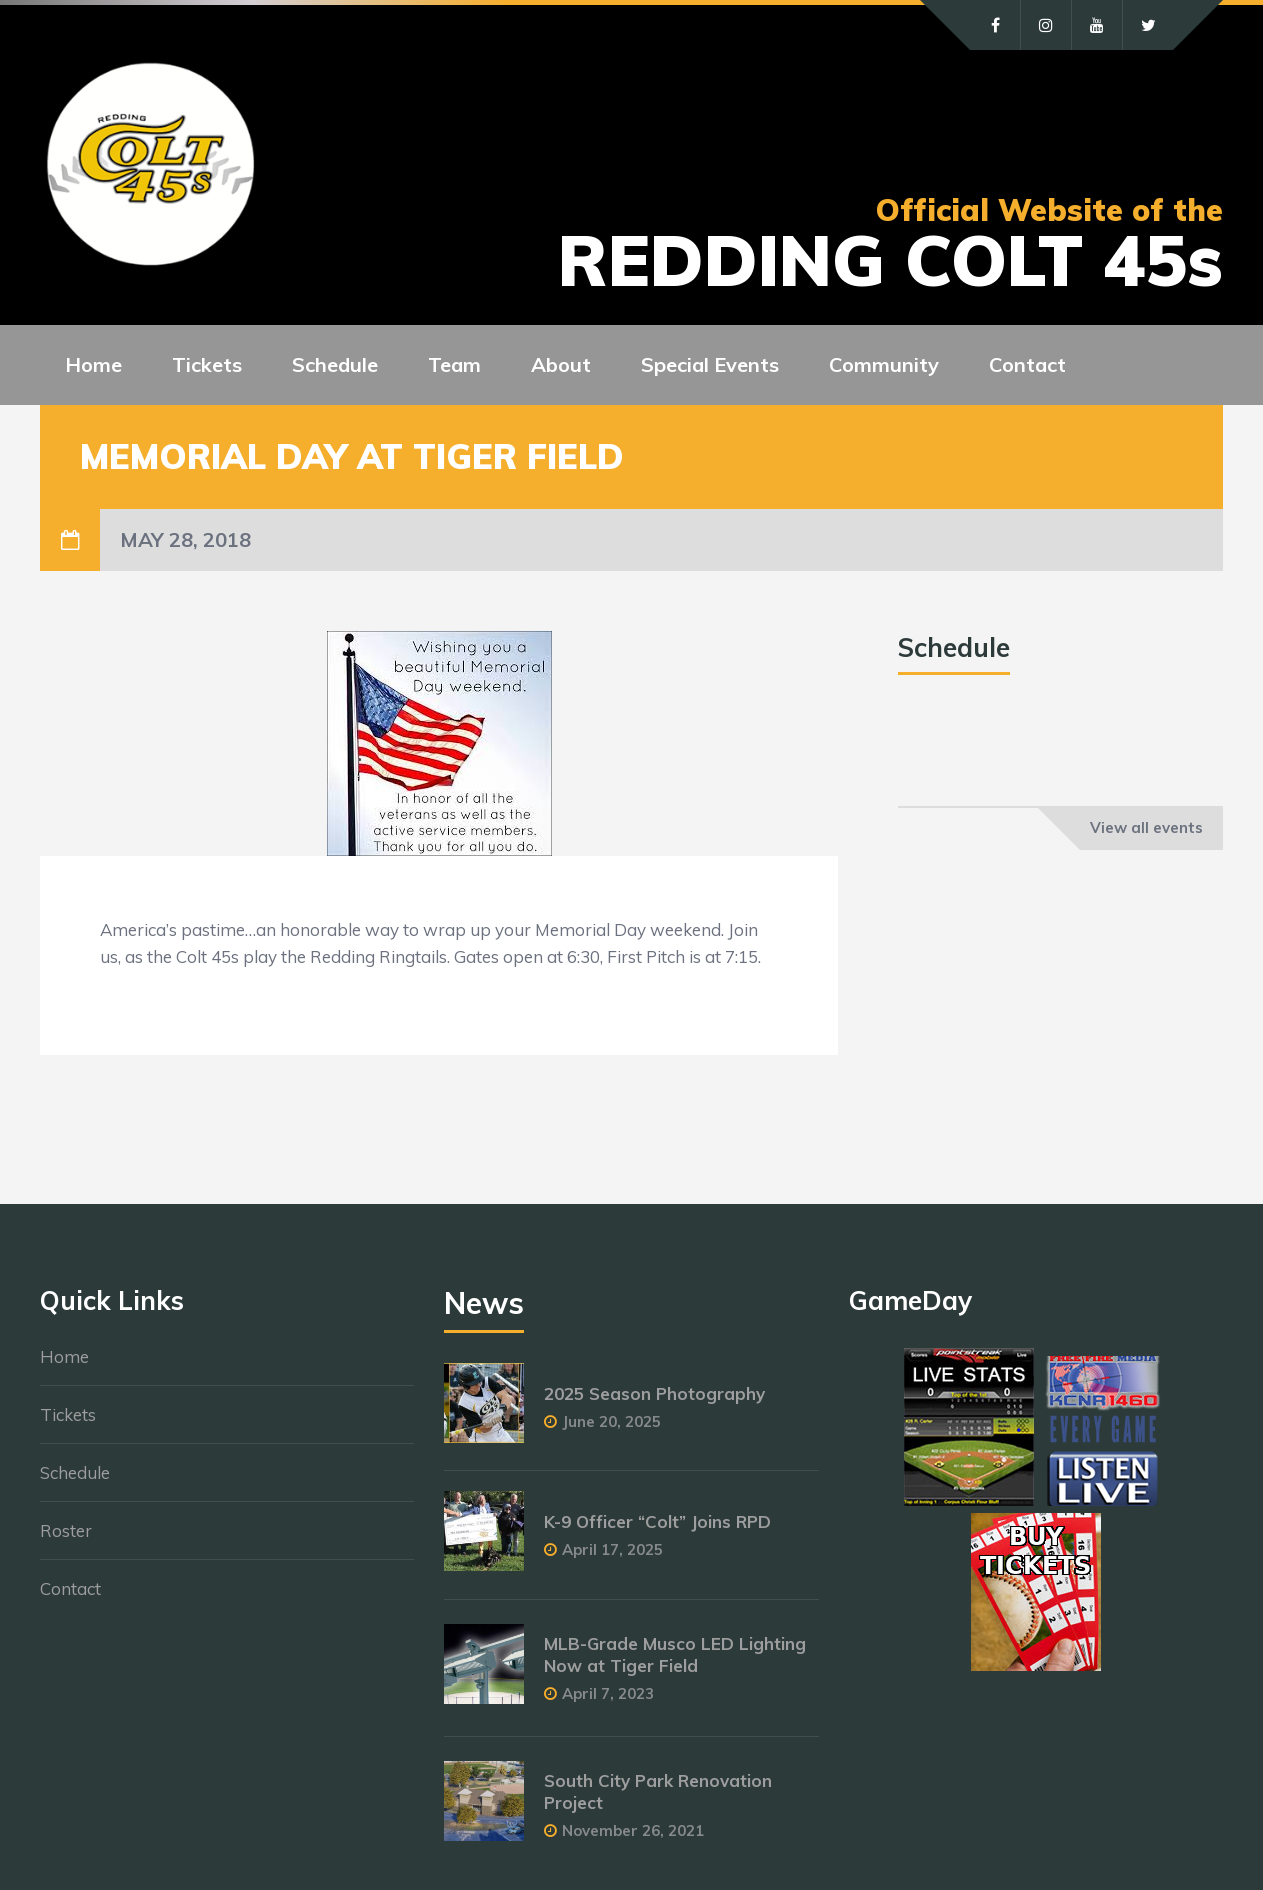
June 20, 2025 (611, 1421)
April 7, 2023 (608, 1693)
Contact (70, 1588)
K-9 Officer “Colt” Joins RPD (657, 1521)
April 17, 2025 (612, 1549)
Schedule (75, 1472)
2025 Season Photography (654, 1393)
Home (64, 1356)
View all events (1146, 827)
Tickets (68, 1414)
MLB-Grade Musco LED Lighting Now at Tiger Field (675, 1654)
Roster (66, 1530)
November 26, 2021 (633, 1830)
